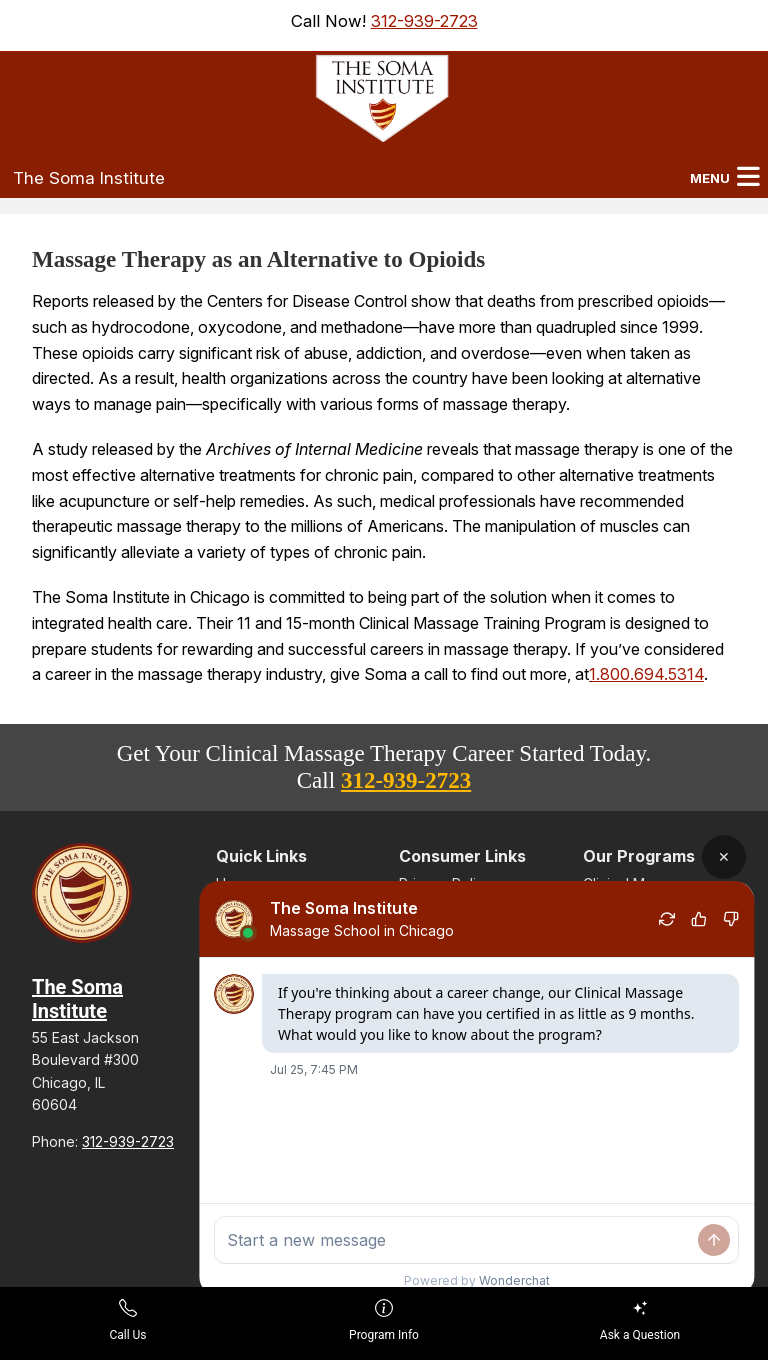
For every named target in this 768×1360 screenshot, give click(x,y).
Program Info (384, 1320)
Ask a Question (640, 1320)
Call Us (127, 1320)
